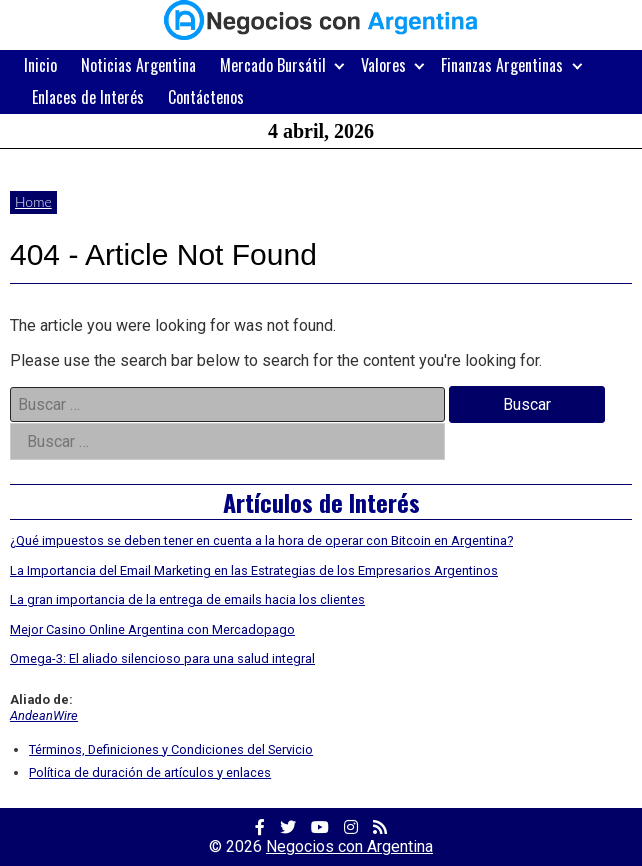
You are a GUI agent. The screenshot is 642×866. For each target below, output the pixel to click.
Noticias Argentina (138, 65)
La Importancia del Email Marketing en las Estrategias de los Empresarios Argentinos (254, 570)
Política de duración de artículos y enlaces (150, 772)
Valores (383, 65)
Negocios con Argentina (349, 846)
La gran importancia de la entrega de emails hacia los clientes (187, 599)
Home (33, 201)
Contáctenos (206, 97)
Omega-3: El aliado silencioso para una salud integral (162, 658)
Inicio (40, 65)
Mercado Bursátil (273, 65)
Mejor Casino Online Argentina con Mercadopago (152, 629)
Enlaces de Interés (88, 97)
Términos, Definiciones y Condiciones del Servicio (171, 749)
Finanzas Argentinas (502, 65)
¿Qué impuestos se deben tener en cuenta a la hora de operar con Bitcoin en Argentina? (261, 540)
